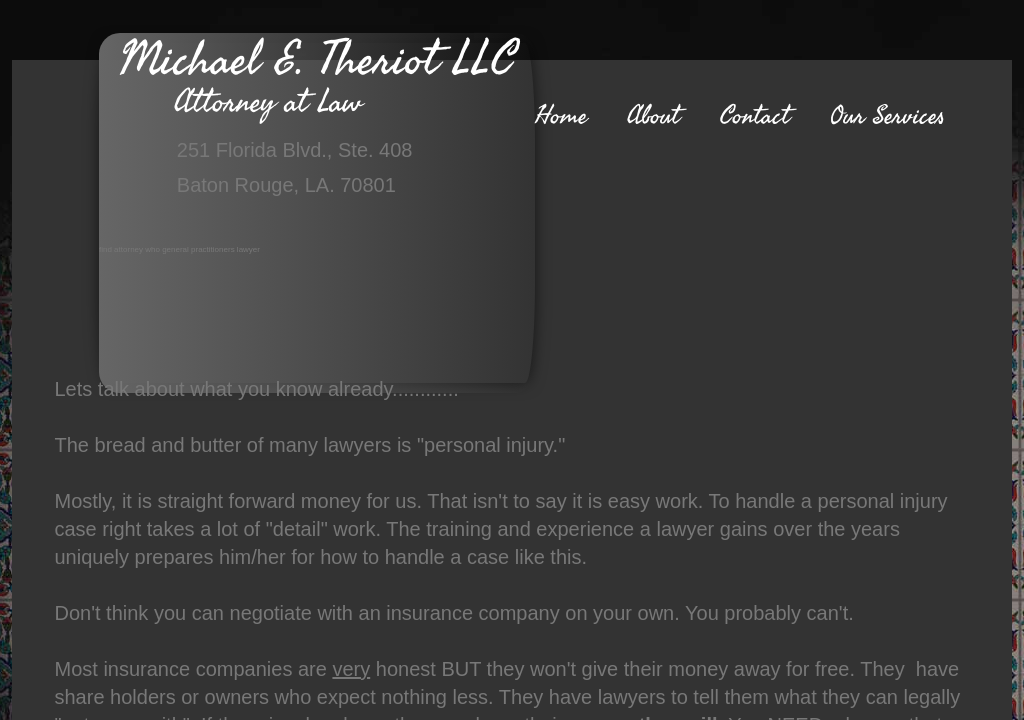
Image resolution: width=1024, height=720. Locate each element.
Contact (755, 116)
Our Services (887, 116)
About (653, 116)
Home (561, 116)
